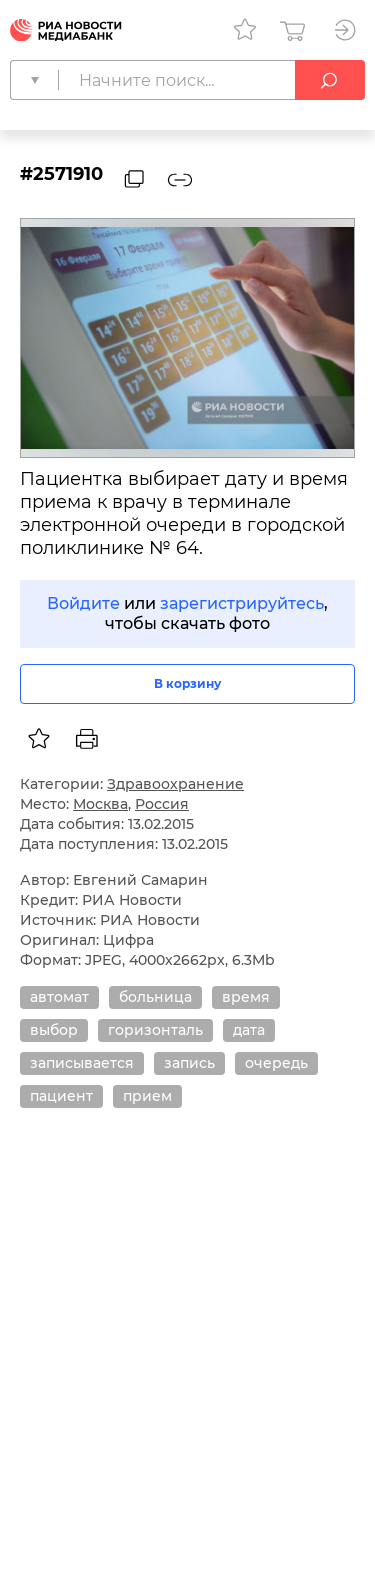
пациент (61, 1096)
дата (249, 1030)
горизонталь (155, 1030)
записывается (82, 1063)
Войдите (83, 603)
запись (189, 1063)
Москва (100, 804)
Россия (162, 804)
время (246, 997)
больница (155, 997)
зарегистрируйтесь (242, 603)
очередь (276, 1063)
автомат (59, 997)
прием (147, 1096)
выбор (54, 1030)
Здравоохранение (175, 784)
